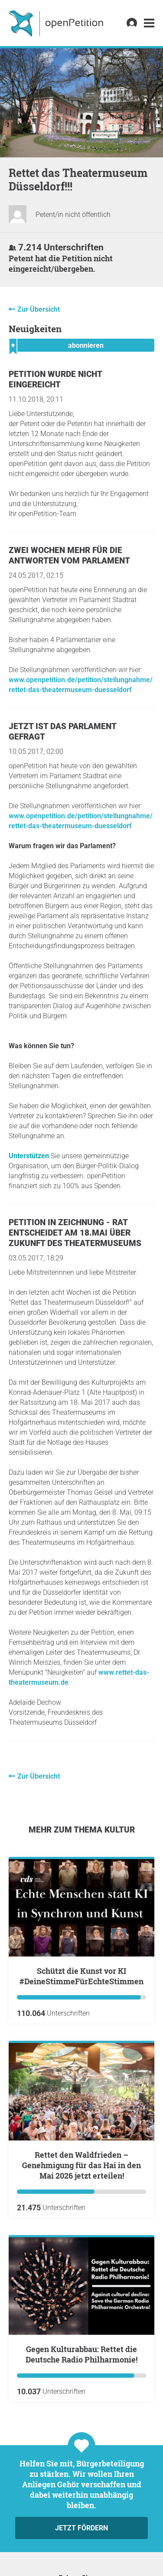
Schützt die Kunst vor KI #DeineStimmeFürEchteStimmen (81, 1976)
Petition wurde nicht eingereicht (55, 379)
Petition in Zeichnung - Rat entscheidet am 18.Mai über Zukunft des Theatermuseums (75, 1232)
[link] (149, 23)
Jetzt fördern (81, 2528)
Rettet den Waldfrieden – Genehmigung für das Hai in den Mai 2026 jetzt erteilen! (81, 2165)
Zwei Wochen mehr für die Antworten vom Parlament (69, 555)
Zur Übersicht (38, 309)
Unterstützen (29, 1156)
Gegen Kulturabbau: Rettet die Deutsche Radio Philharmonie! (81, 2354)
